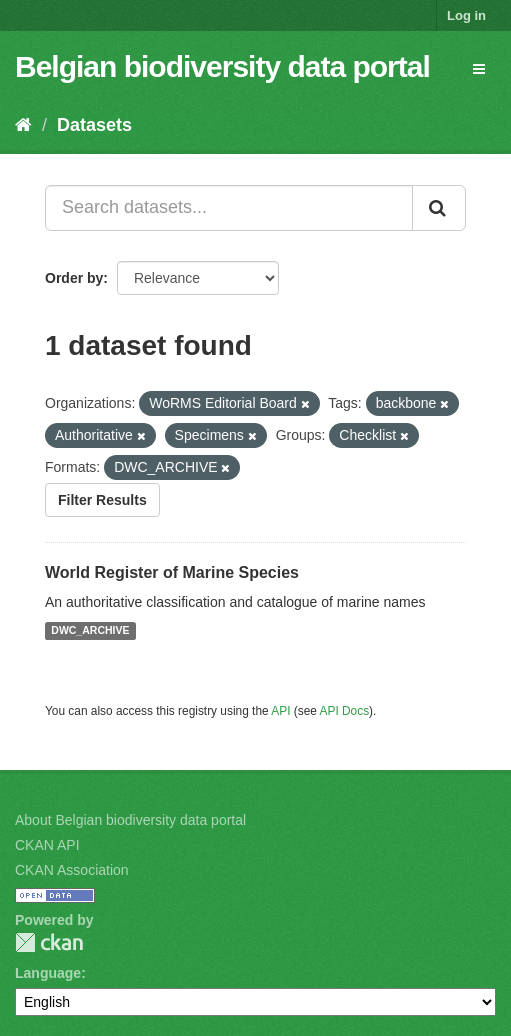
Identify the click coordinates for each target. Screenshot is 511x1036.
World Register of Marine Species (172, 572)
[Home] (23, 125)
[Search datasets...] (229, 208)
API (280, 711)
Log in (466, 15)
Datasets (94, 125)
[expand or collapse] (479, 69)
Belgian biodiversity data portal (222, 66)
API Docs (345, 711)
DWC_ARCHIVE (90, 631)
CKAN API (47, 845)
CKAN (49, 942)
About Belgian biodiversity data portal (130, 820)
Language (48, 973)
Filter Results (102, 500)
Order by (74, 278)
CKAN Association (72, 870)
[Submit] (439, 208)
